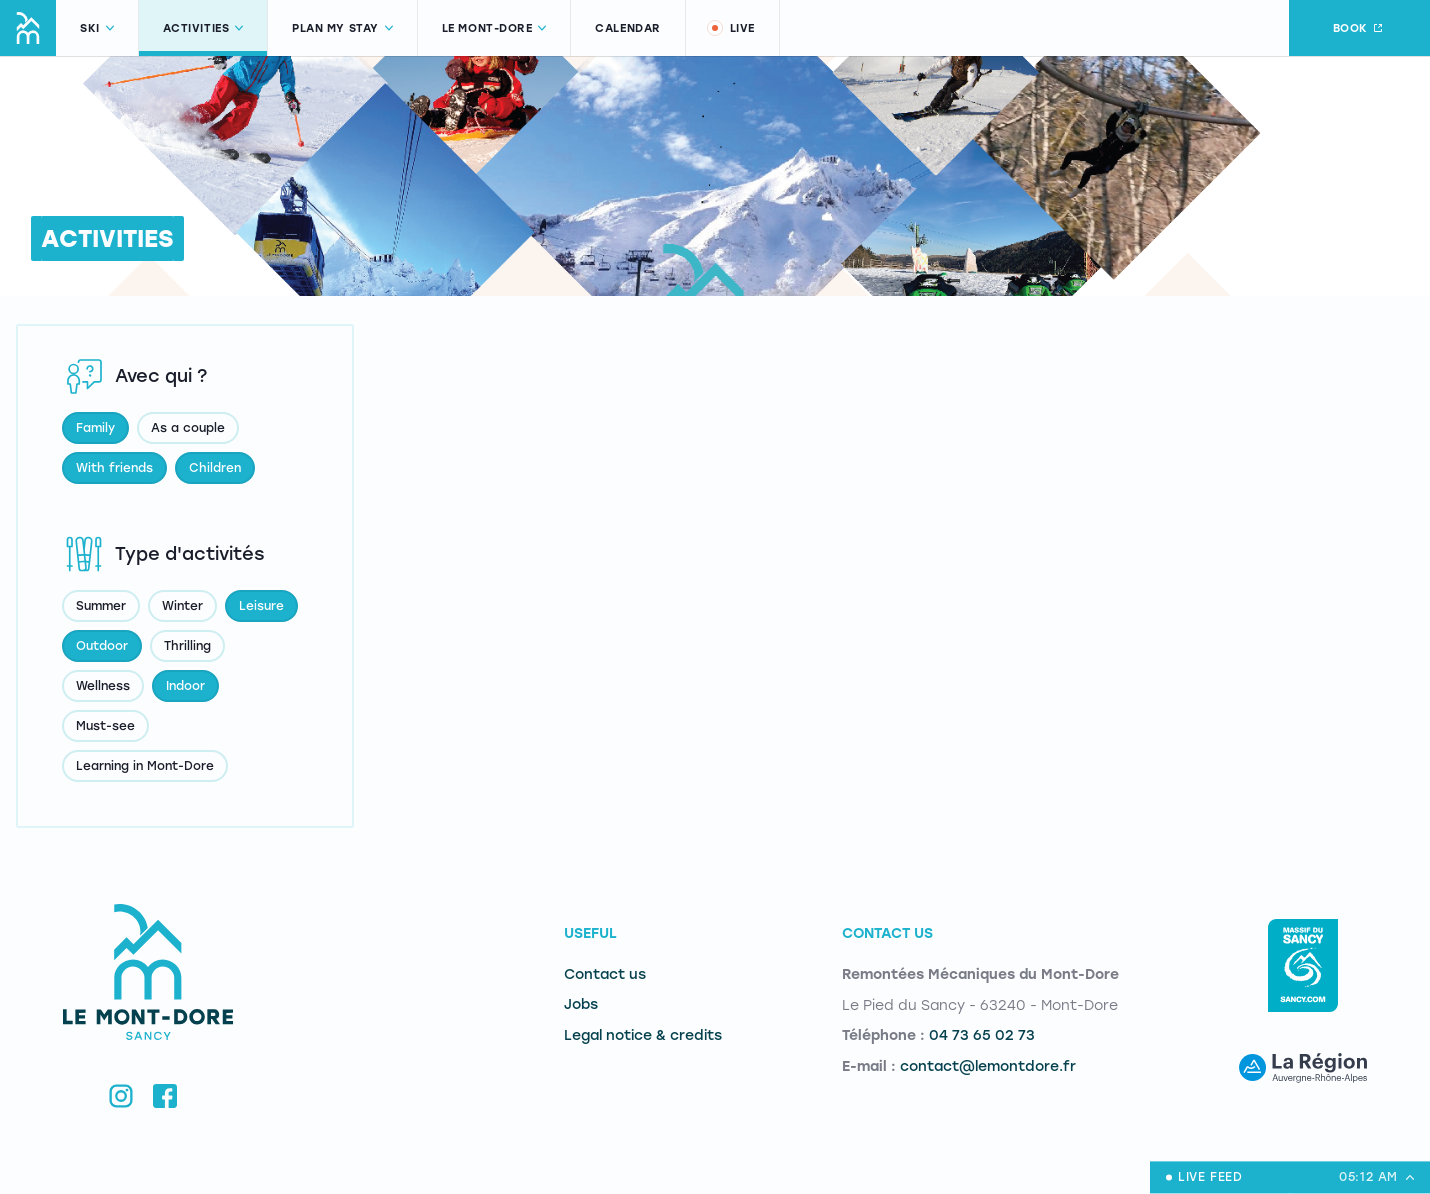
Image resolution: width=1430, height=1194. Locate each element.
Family (95, 428)
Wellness (103, 686)
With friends (114, 468)
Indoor (185, 686)
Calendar (627, 28)
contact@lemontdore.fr (988, 1066)
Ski (97, 28)
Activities (203, 28)
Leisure (261, 606)
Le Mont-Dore (494, 28)
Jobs (581, 1004)
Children (215, 468)
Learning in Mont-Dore (145, 766)
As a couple (188, 428)
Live (730, 28)
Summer (101, 606)
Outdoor (102, 646)
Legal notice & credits (643, 1035)
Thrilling (187, 646)
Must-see (105, 726)
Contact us (605, 974)
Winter (182, 606)
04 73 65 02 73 (982, 1035)
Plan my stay (342, 28)
